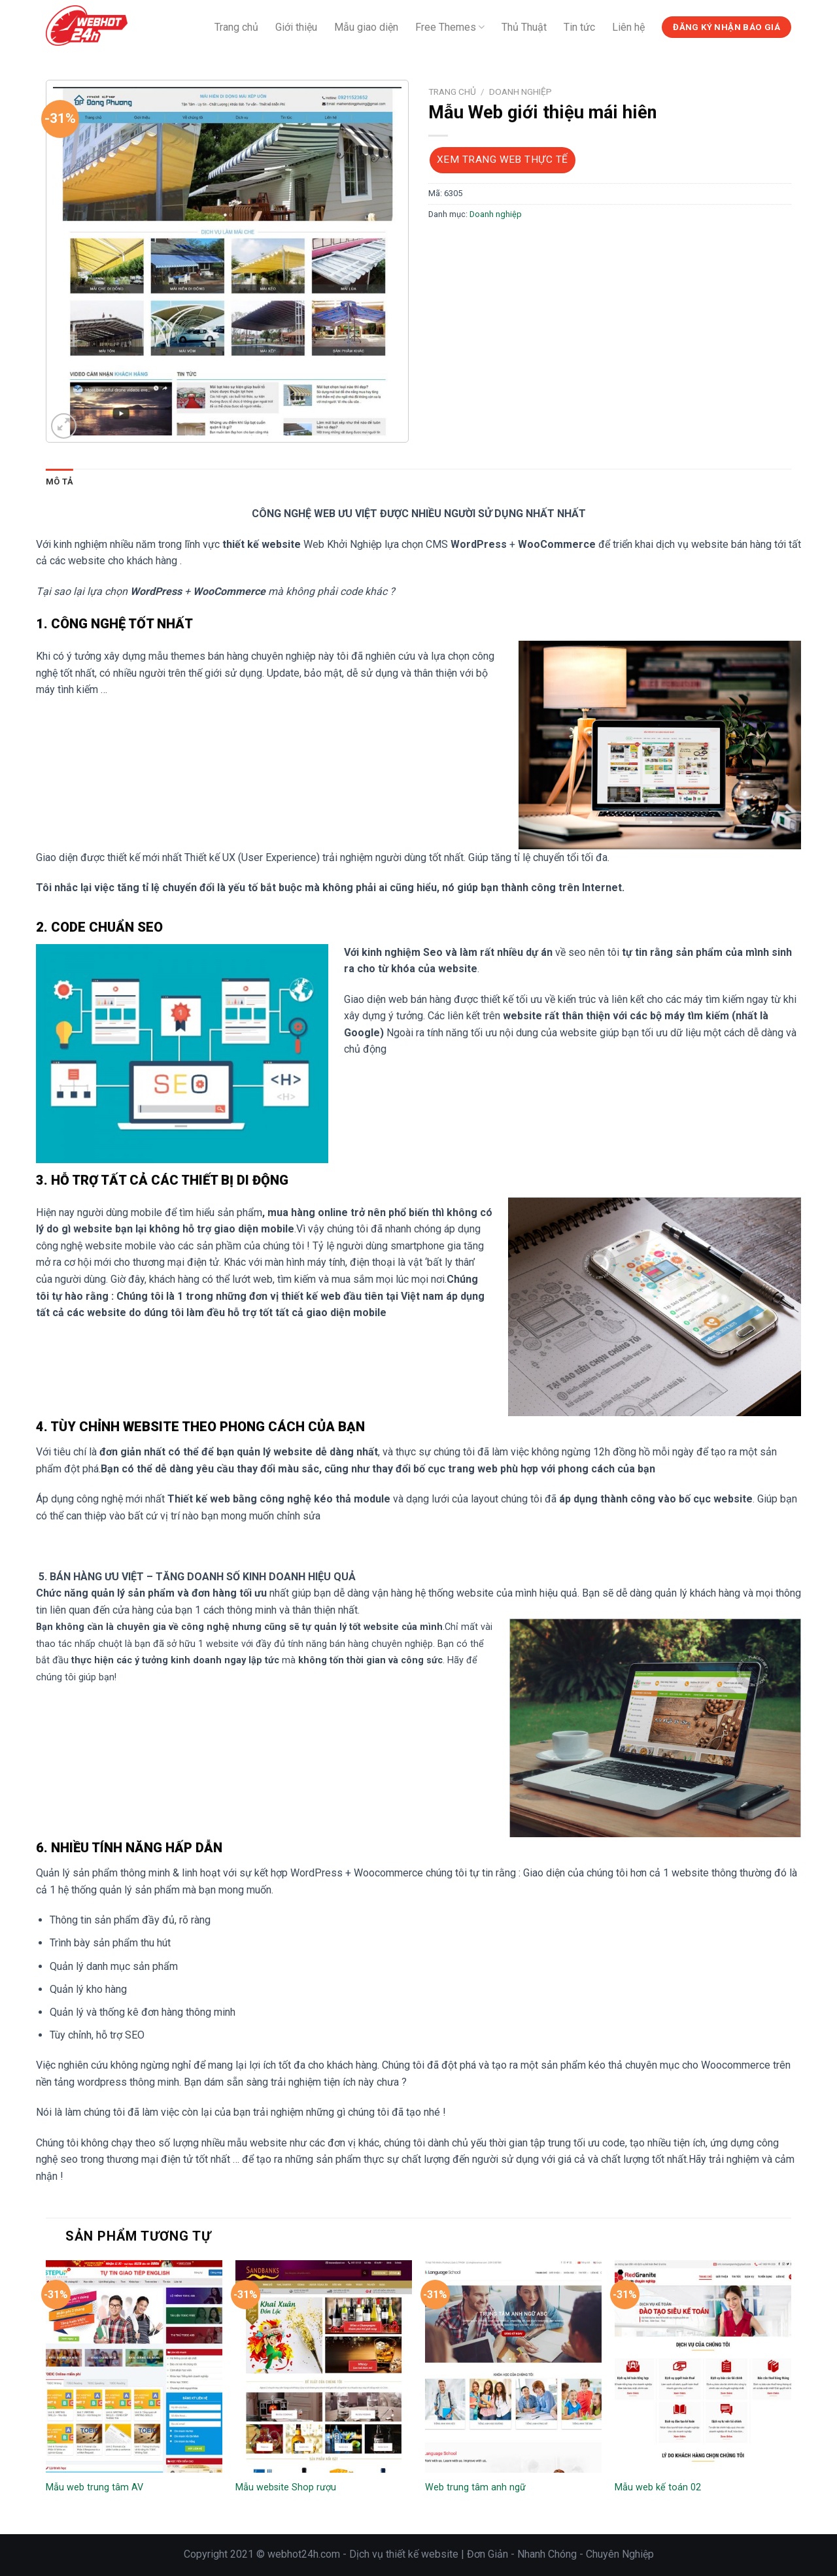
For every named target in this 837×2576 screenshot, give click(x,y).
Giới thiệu (296, 27)
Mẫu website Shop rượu (285, 2487)
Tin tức (579, 27)
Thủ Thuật (524, 27)
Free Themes (450, 27)
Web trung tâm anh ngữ (475, 2487)
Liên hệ (628, 27)
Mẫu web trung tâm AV (94, 2487)
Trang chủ (236, 27)
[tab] (59, 482)
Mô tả (59, 481)
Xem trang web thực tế (502, 159)
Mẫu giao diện (366, 27)
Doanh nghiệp (520, 91)
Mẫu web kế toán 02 (658, 2487)
